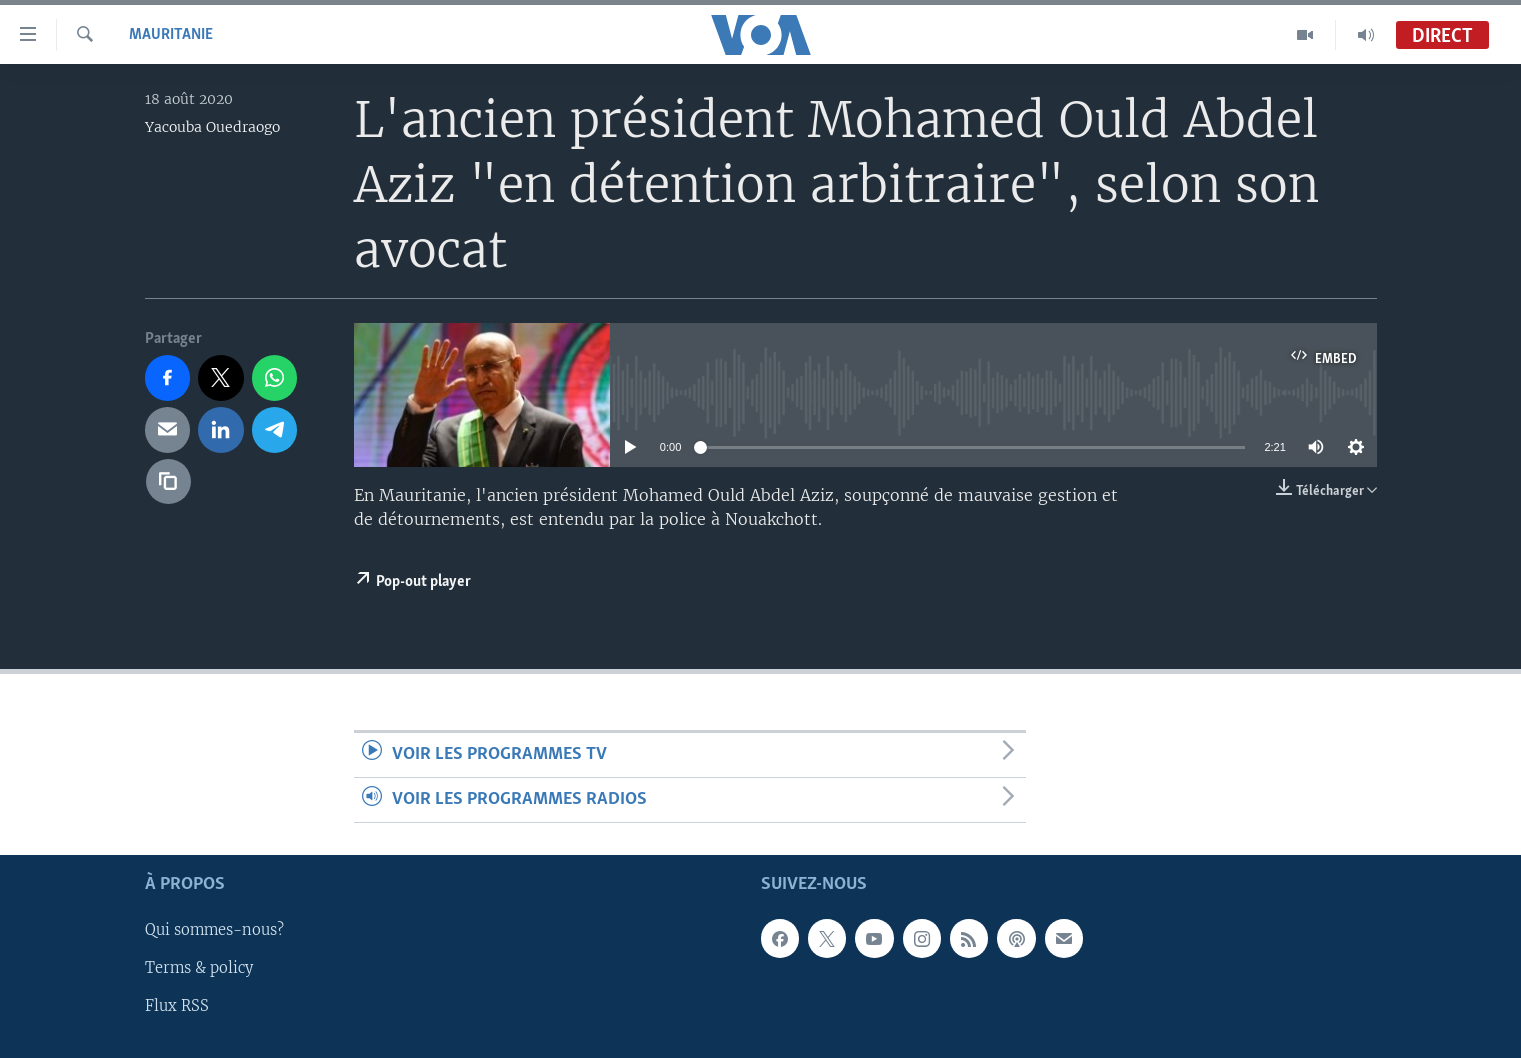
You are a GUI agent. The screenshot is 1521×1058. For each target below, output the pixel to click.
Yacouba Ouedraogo (212, 127)
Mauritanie (171, 35)
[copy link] (169, 482)
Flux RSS (177, 1007)
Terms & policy (199, 969)
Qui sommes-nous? (214, 931)
